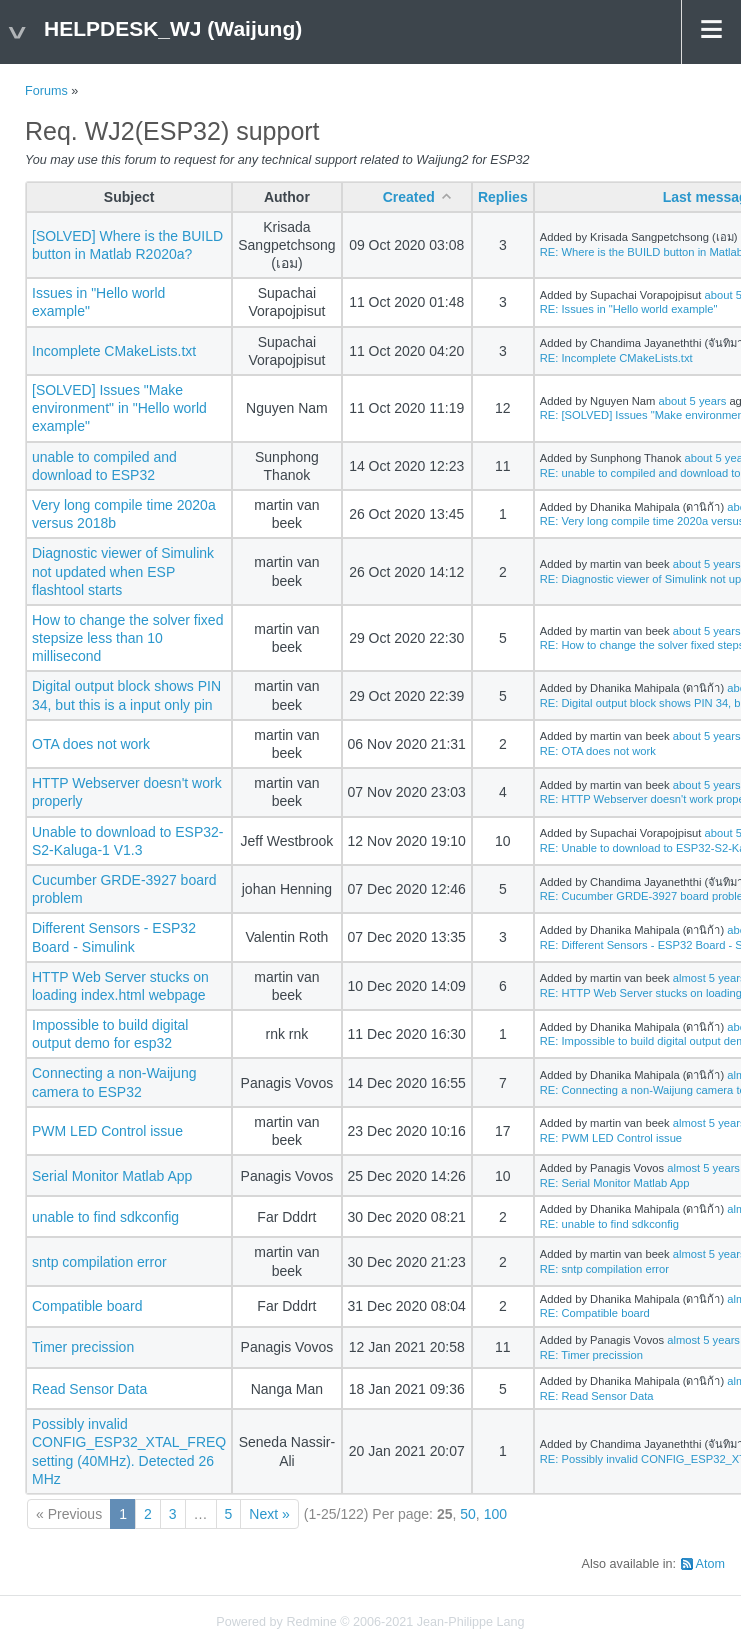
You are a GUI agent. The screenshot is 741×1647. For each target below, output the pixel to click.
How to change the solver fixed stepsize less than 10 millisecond (127, 638)
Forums (46, 91)
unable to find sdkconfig (105, 1217)
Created (409, 197)
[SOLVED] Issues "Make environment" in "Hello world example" (119, 408)
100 (495, 1514)
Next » (269, 1514)
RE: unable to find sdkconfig (609, 1224)
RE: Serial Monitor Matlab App (615, 1183)
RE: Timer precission (591, 1355)
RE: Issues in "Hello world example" (629, 309)
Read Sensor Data (89, 1389)
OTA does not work (91, 744)
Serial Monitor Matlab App (112, 1176)
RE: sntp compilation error (604, 1269)
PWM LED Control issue (107, 1131)
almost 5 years (703, 1168)
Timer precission (83, 1347)
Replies (503, 197)
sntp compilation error (99, 1262)
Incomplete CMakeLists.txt (114, 351)
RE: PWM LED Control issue (611, 1138)
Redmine (311, 1622)
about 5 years (692, 401)
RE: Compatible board (595, 1313)
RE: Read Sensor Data (597, 1396)
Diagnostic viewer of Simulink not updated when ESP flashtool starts (123, 571)
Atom (710, 1564)
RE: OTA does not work (598, 751)
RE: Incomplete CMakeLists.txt (616, 358)
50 (468, 1514)
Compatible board (87, 1306)
